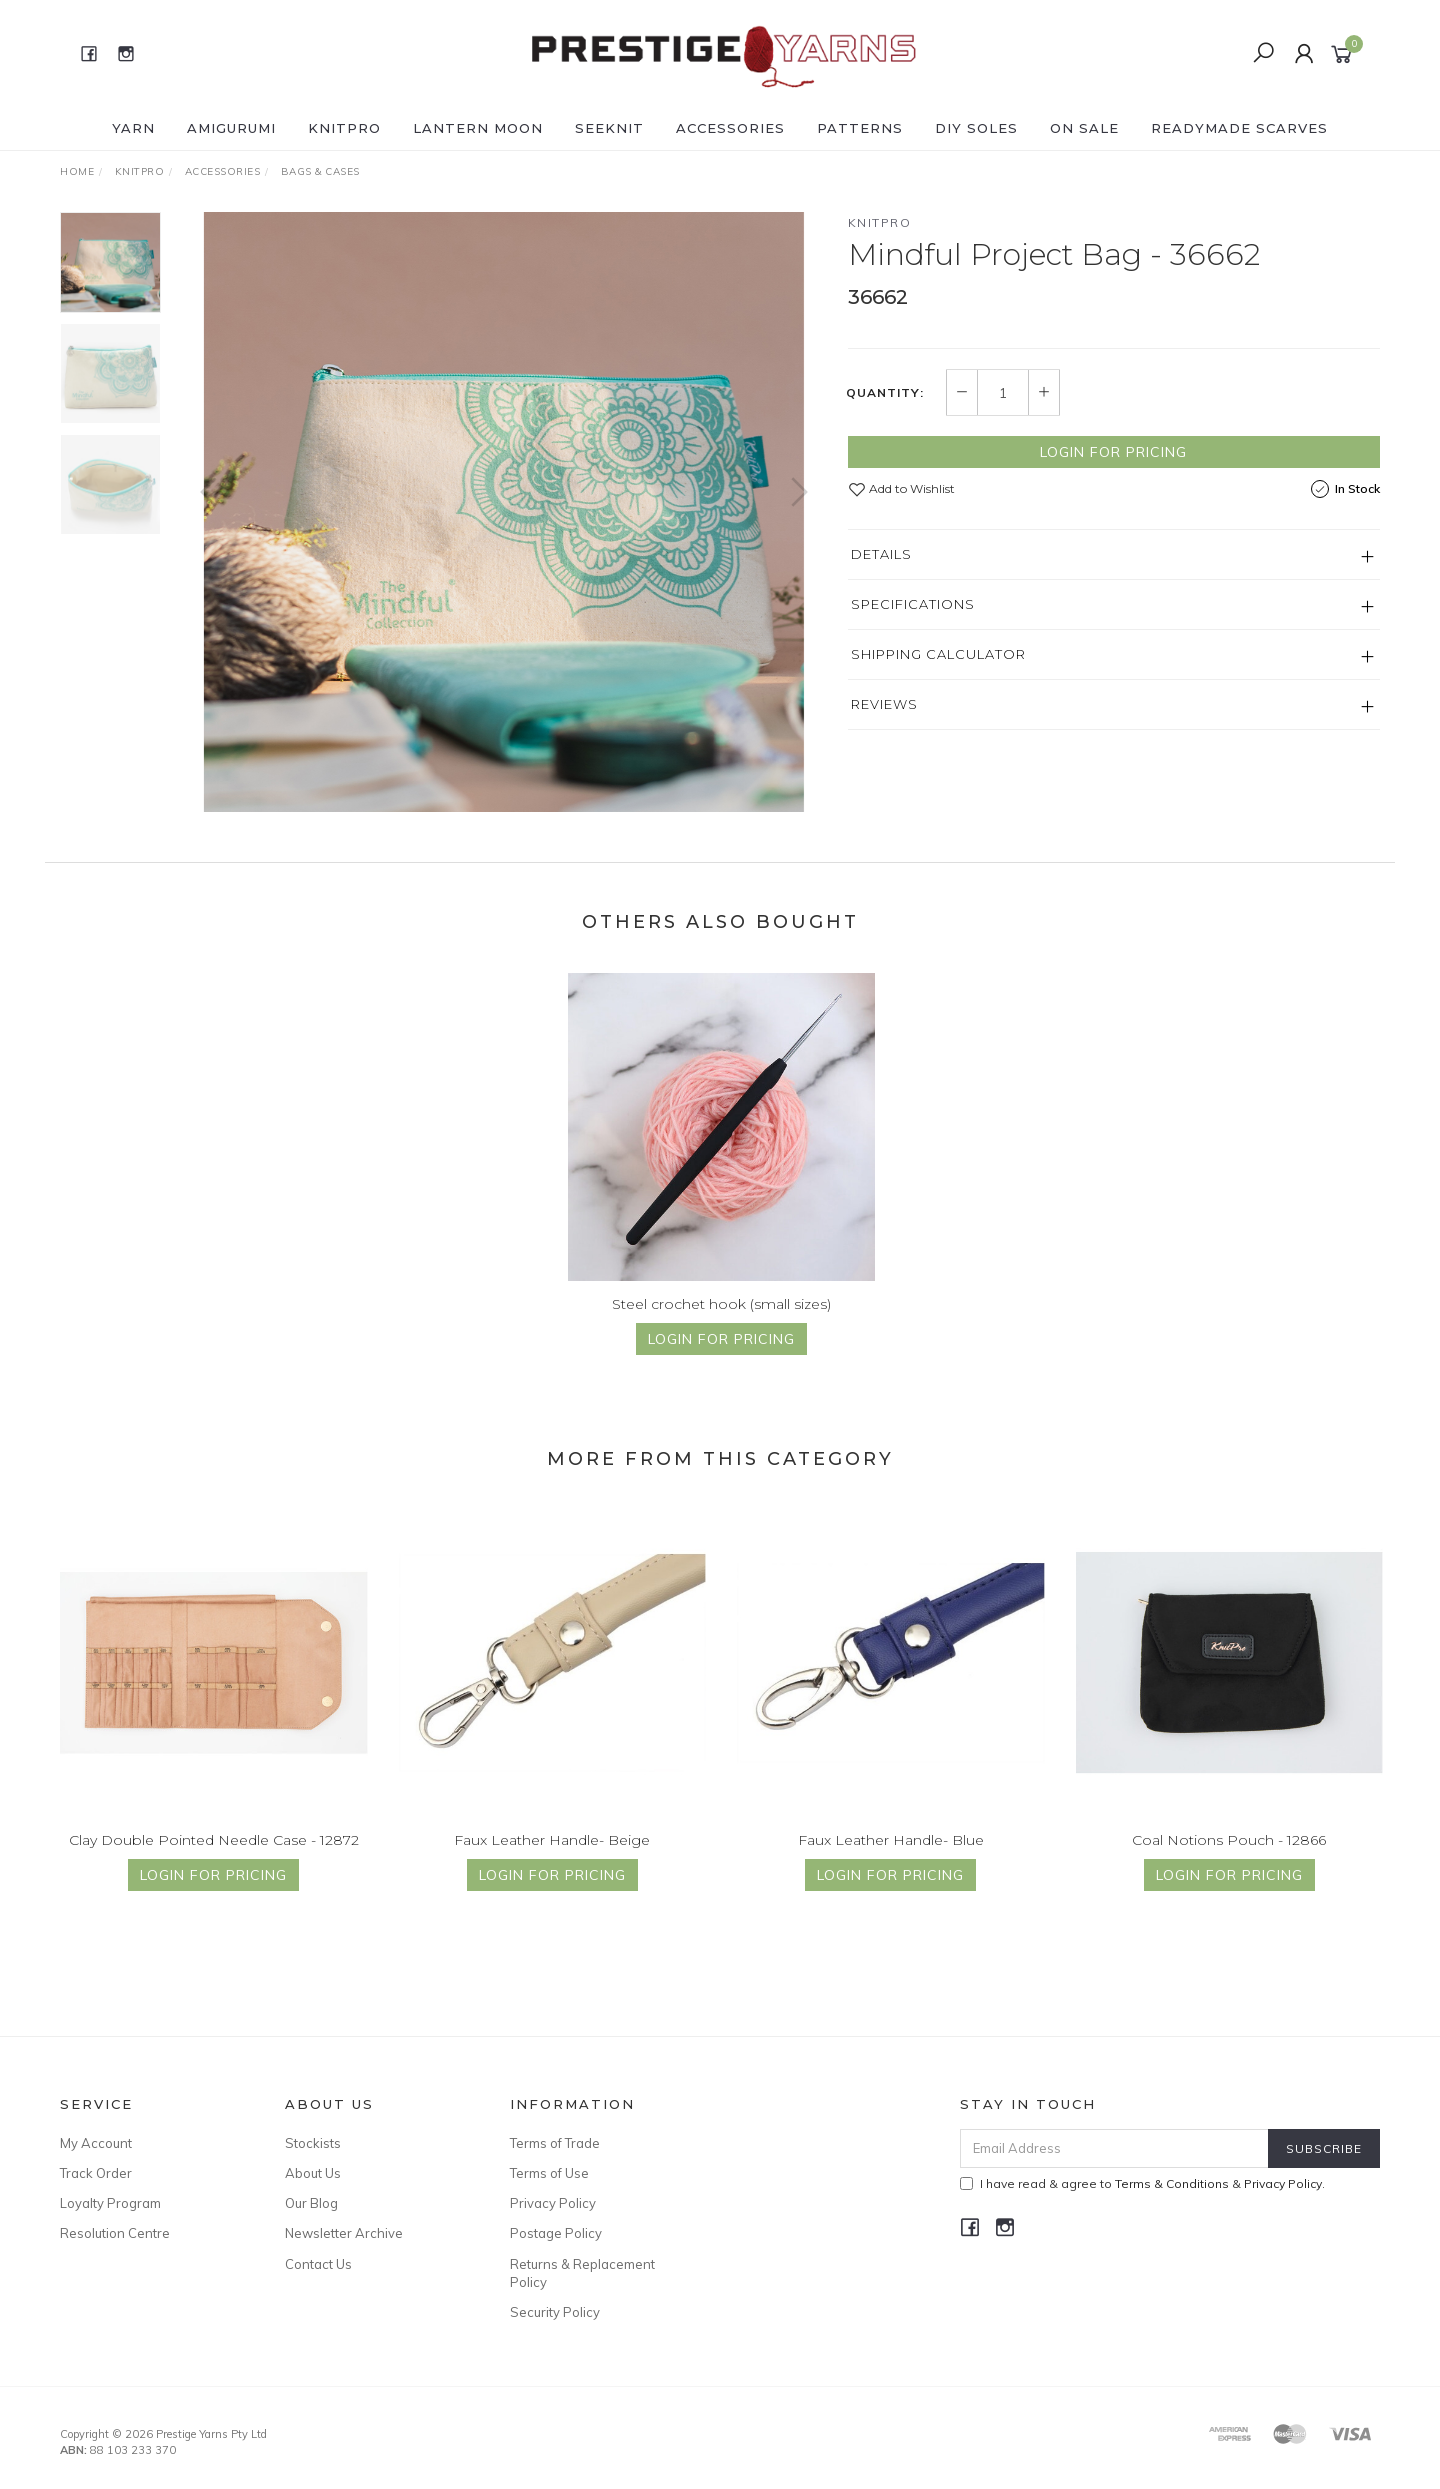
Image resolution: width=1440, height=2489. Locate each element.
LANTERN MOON (478, 128)
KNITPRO (344, 128)
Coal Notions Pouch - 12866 (1229, 1859)
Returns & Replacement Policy (582, 2273)
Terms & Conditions (1172, 2183)
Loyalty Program (110, 2203)
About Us (313, 2173)
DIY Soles (976, 128)
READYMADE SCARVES (1239, 128)
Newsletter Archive (344, 2233)
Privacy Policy (553, 2203)
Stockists (313, 2143)
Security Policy (555, 2312)
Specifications (913, 604)
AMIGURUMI (231, 128)
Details (881, 554)
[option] (504, 512)
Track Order (96, 2173)
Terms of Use (549, 2173)
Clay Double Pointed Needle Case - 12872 (214, 1859)
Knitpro (880, 222)
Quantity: (885, 393)
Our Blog (311, 2203)
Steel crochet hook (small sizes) (721, 1323)
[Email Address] (1114, 2148)
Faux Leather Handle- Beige (552, 1859)
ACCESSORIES (730, 128)
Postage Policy (556, 2233)
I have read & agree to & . (1142, 2183)
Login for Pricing (1113, 452)
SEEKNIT (609, 128)
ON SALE (1084, 128)
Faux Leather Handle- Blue (891, 1859)
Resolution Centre (115, 2233)
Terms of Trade (555, 2143)
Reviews (884, 704)
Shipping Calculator (938, 654)
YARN (133, 128)
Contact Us (318, 2264)
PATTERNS (860, 128)
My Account (96, 2143)
